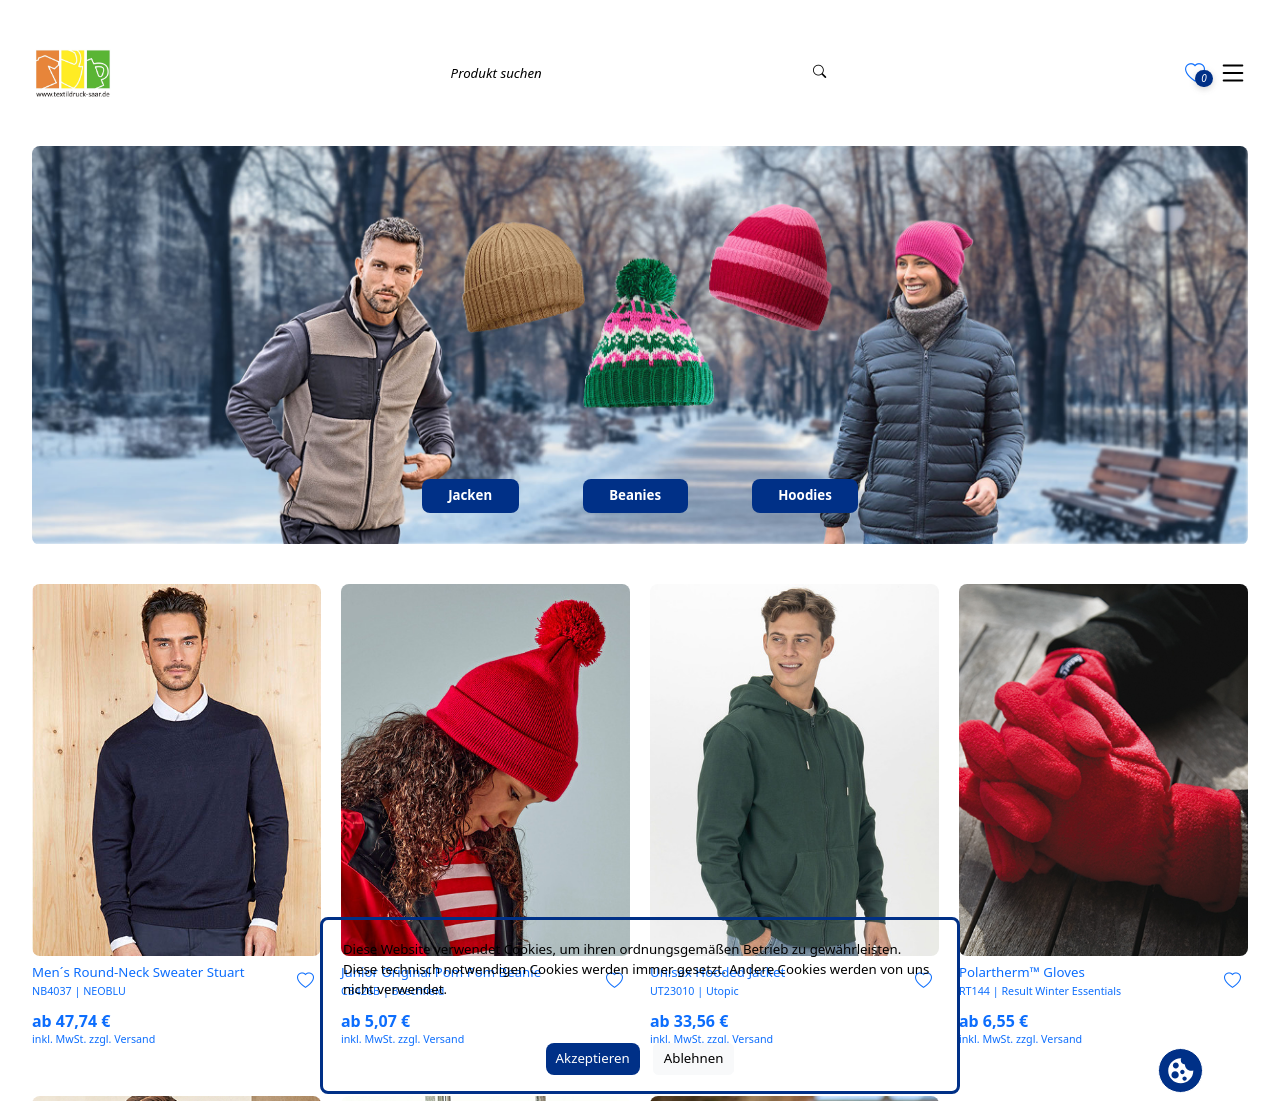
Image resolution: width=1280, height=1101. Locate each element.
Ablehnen (694, 1058)
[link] (176, 770)
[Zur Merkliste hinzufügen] (305, 981)
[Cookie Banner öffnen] (1180, 1070)
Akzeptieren (593, 1058)
